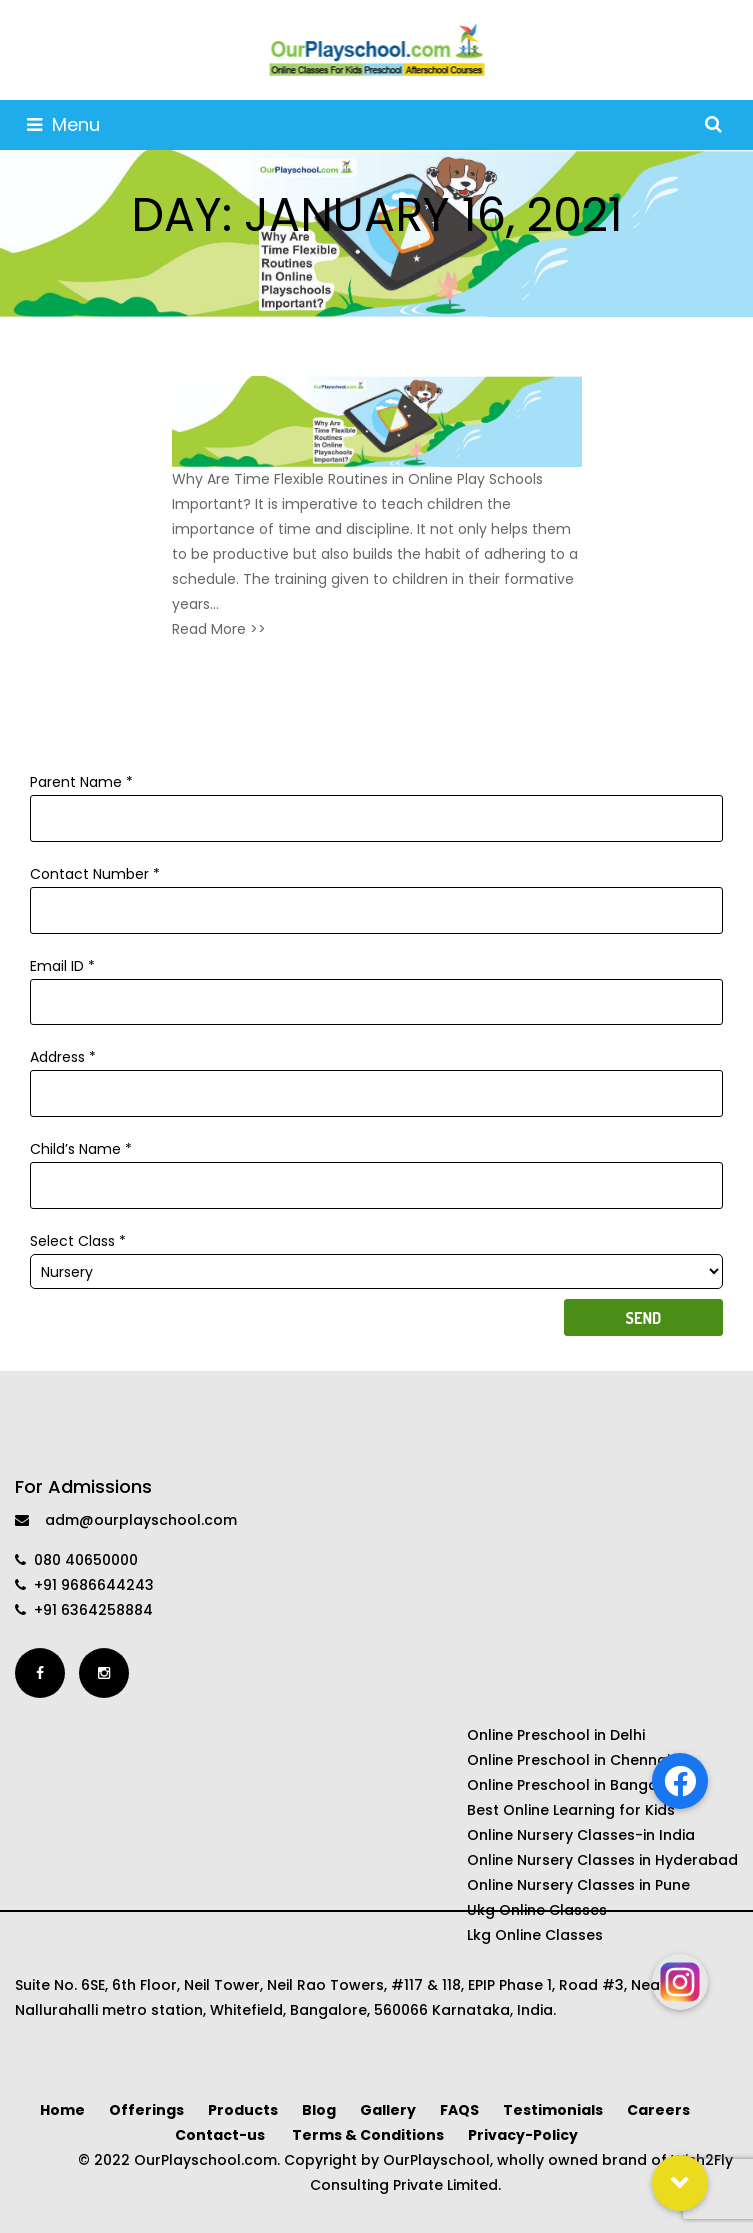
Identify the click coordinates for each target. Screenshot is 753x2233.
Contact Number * (376, 892)
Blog (319, 2110)
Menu (63, 124)
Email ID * (376, 984)
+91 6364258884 (84, 1610)
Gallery (388, 2110)
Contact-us (221, 2135)
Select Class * (376, 1256)
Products (243, 2110)
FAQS (459, 2110)
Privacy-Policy (523, 2135)
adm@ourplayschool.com (126, 1520)
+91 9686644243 (84, 1585)
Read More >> (219, 629)
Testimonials (553, 2110)
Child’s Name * (376, 1167)
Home (62, 2110)
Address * (376, 1075)
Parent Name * (376, 800)
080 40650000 (76, 1560)
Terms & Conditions (368, 2135)
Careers (660, 2110)
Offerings (146, 2110)
